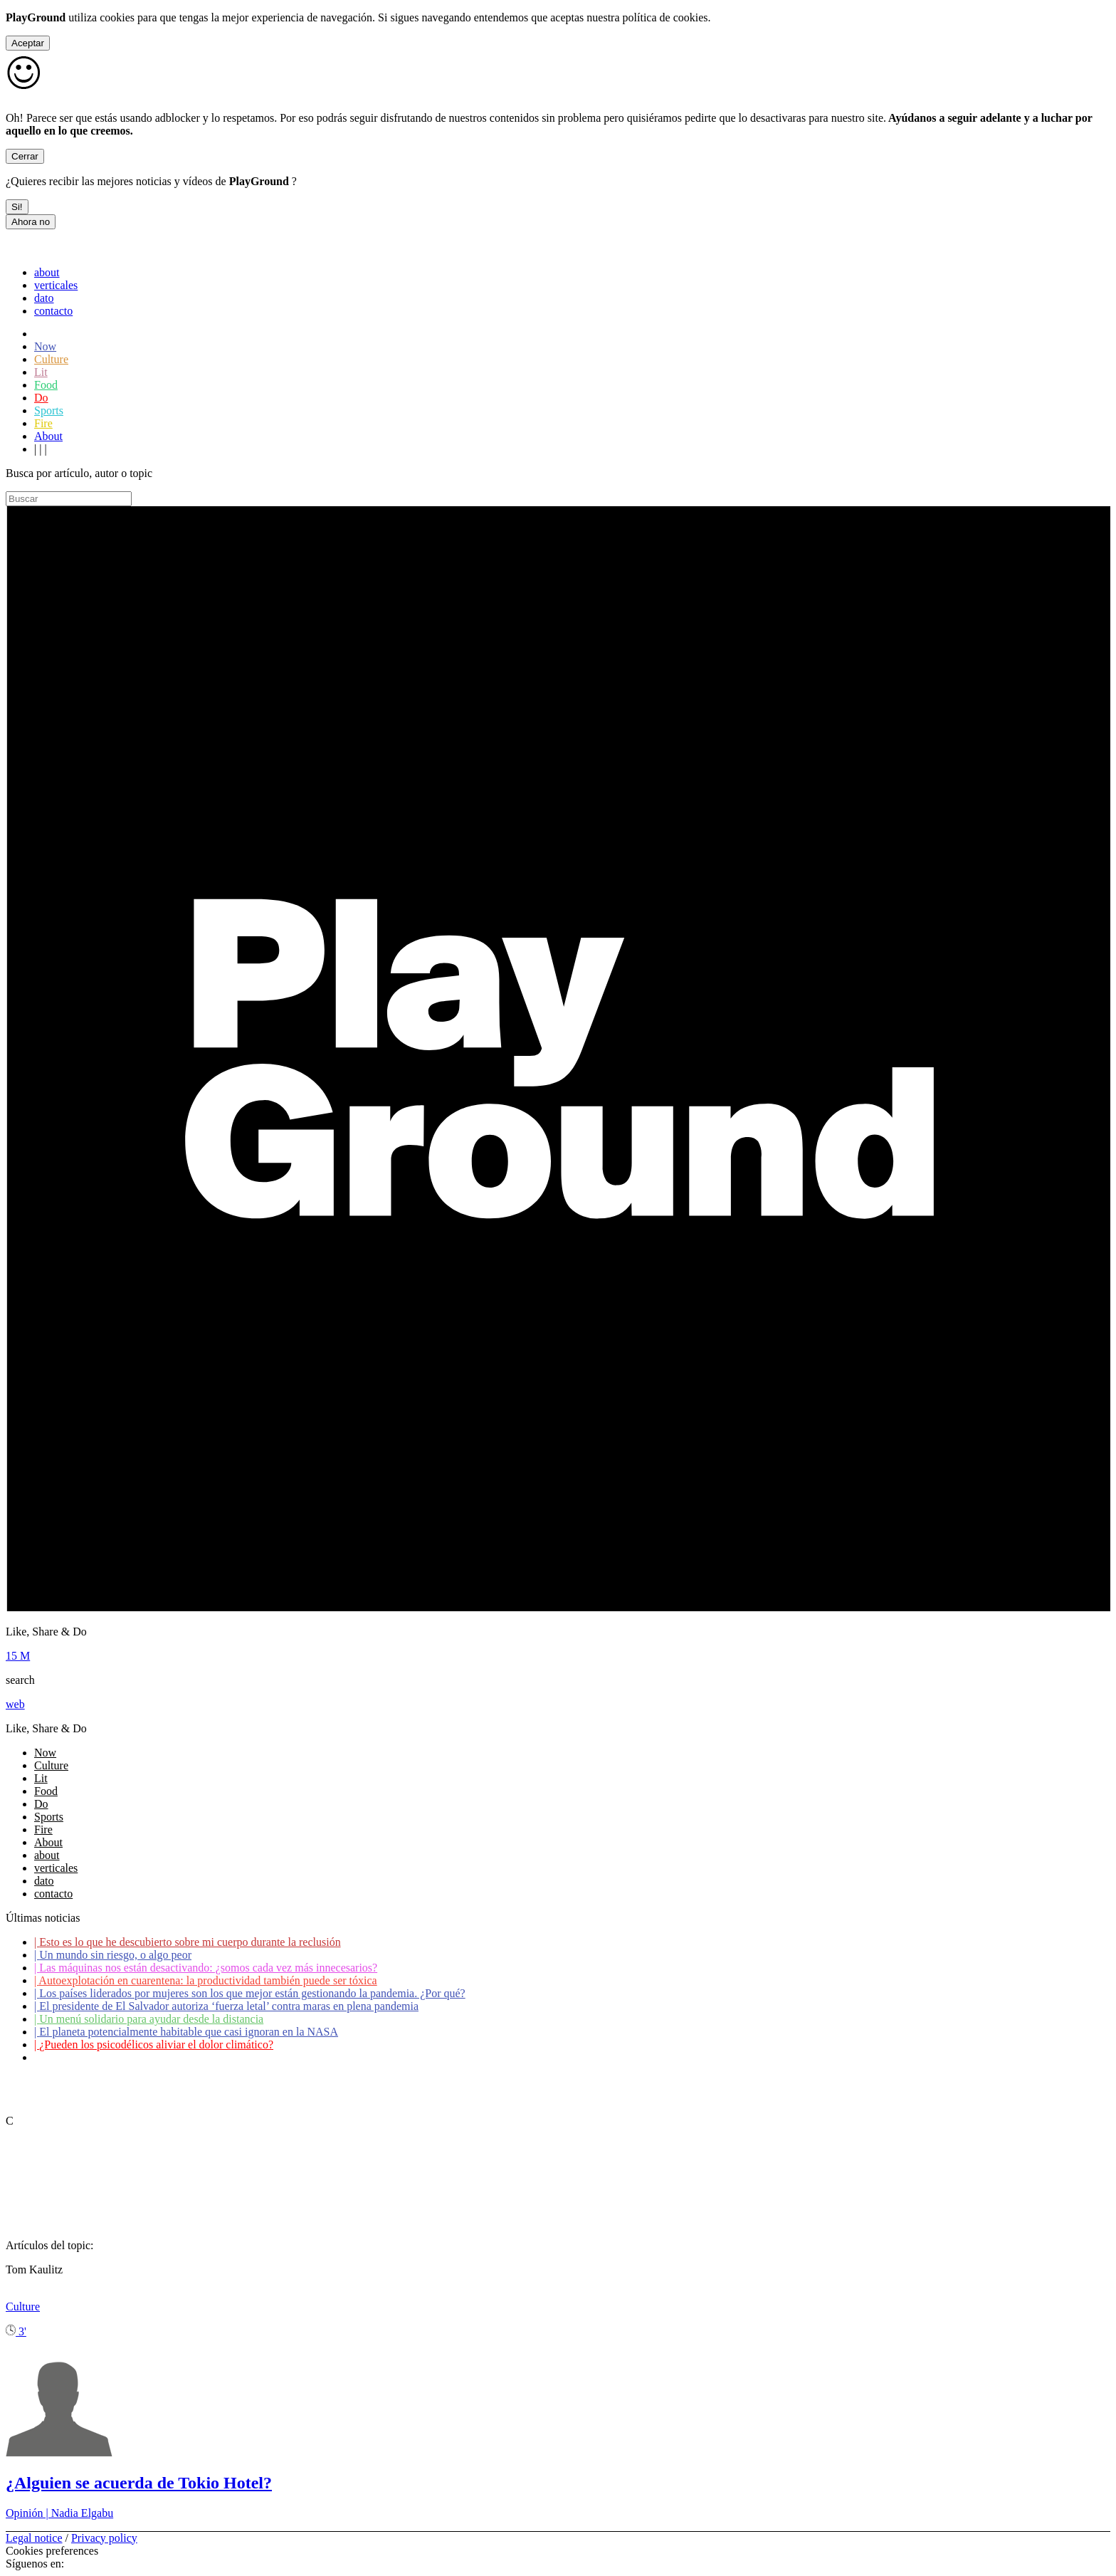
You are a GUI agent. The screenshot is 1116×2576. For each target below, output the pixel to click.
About (48, 436)
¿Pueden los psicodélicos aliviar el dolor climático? (153, 2044)
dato (44, 298)
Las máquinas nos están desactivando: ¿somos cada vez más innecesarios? (205, 1968)
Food (46, 385)
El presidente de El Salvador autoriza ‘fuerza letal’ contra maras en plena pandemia (226, 2006)
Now (45, 346)
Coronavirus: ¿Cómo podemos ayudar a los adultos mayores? (176, 2057)
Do (41, 398)
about (47, 272)
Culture (51, 359)
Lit (41, 372)
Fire (43, 423)
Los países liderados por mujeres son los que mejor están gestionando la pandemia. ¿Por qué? (249, 1993)
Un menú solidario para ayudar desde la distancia (148, 2019)
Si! (17, 206)
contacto (53, 311)
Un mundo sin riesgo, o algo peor (112, 1955)
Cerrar (24, 156)
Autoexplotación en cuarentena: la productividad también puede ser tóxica (205, 1980)
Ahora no (30, 221)
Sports (48, 410)
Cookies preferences (52, 2551)
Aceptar (27, 43)
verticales (56, 285)
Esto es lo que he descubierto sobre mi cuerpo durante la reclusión (187, 1942)
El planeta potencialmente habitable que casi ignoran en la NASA (186, 2032)
